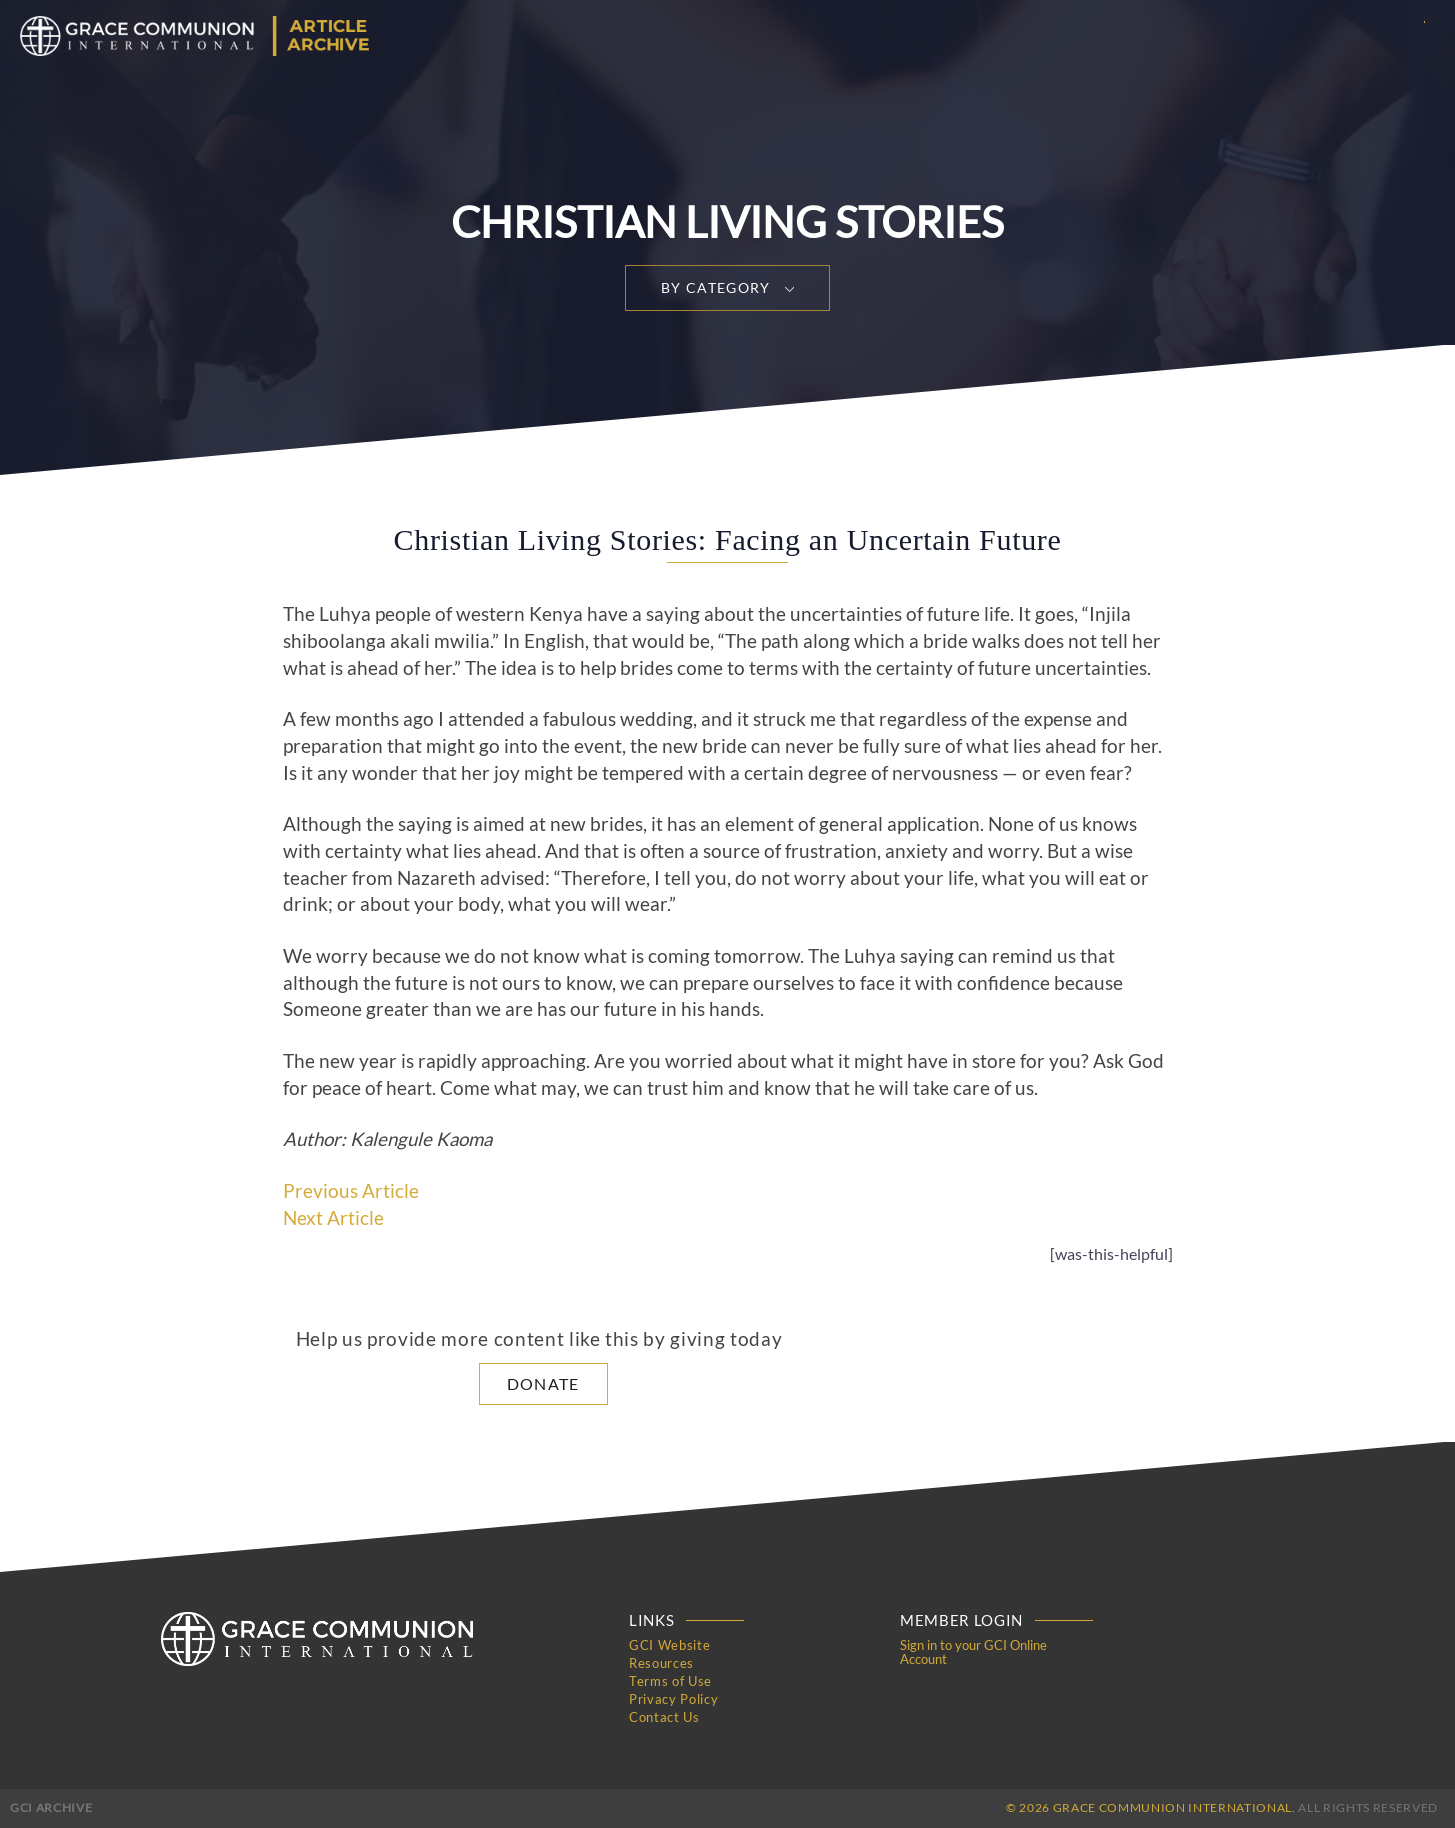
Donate (543, 1383)
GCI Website (669, 1645)
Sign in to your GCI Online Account (973, 1652)
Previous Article (351, 1191)
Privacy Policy (673, 1699)
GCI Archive (51, 1807)
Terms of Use (670, 1681)
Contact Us (664, 1717)
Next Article (333, 1218)
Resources (661, 1663)
